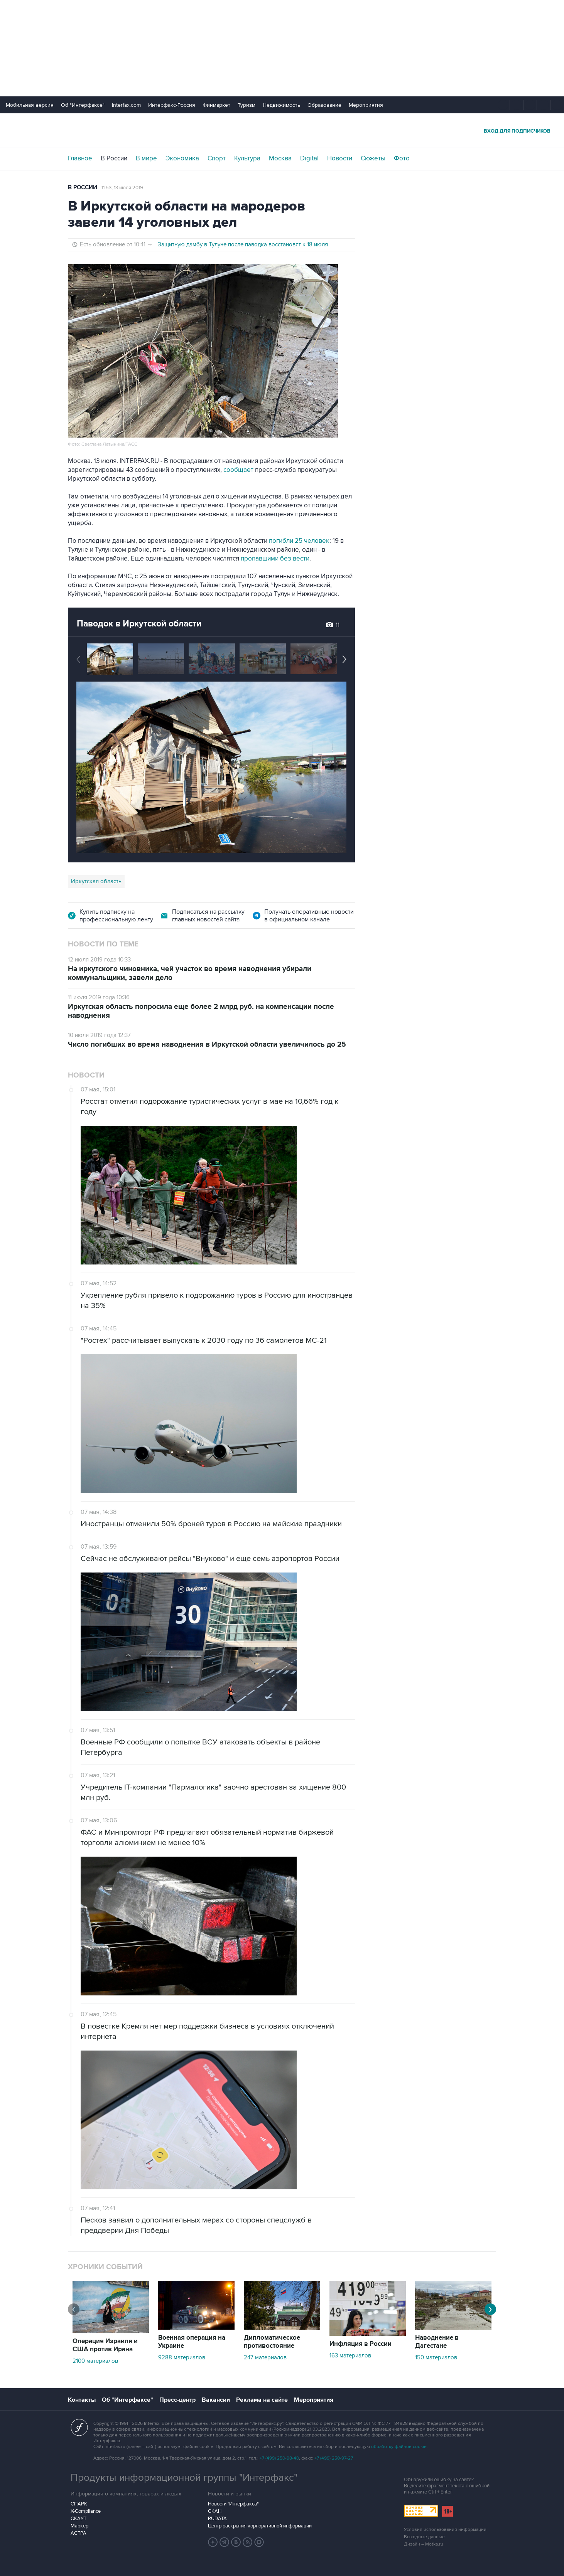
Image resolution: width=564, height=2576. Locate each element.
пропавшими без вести (275, 558)
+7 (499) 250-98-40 (279, 2458)
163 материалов (350, 2355)
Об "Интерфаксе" (83, 105)
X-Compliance (86, 2511)
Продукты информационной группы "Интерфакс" (184, 2478)
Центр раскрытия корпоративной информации (260, 2526)
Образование (324, 105)
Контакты (82, 2400)
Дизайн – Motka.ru (423, 2544)
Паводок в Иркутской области (139, 623)
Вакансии (216, 2400)
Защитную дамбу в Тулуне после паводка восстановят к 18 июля (243, 244)
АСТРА (78, 2533)
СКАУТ (78, 2518)
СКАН (214, 2511)
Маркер (79, 2526)
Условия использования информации (445, 2529)
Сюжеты (373, 158)
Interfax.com (126, 105)
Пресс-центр (177, 2400)
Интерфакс (282, 130)
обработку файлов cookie (399, 2447)
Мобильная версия (30, 105)
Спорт (217, 158)
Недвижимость (281, 105)
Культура (247, 158)
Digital (309, 158)
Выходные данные (424, 2537)
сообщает (238, 470)
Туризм (246, 105)
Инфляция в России (360, 2344)
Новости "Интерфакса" (233, 2504)
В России (114, 158)
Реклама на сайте (262, 2400)
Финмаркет (216, 105)
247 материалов (265, 2357)
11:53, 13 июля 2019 (122, 188)
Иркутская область (96, 881)
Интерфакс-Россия (171, 105)
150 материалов (436, 2357)
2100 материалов (95, 2360)
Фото (402, 158)
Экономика (182, 158)
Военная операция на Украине (191, 2342)
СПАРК (79, 2504)
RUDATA (217, 2518)
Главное (80, 158)
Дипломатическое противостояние (272, 2342)
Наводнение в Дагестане (437, 2342)
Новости (339, 158)
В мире (146, 158)
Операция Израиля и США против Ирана (105, 2345)
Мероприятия (366, 105)
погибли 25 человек (299, 541)
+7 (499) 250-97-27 (333, 2458)
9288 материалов (181, 2357)
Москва (280, 158)
